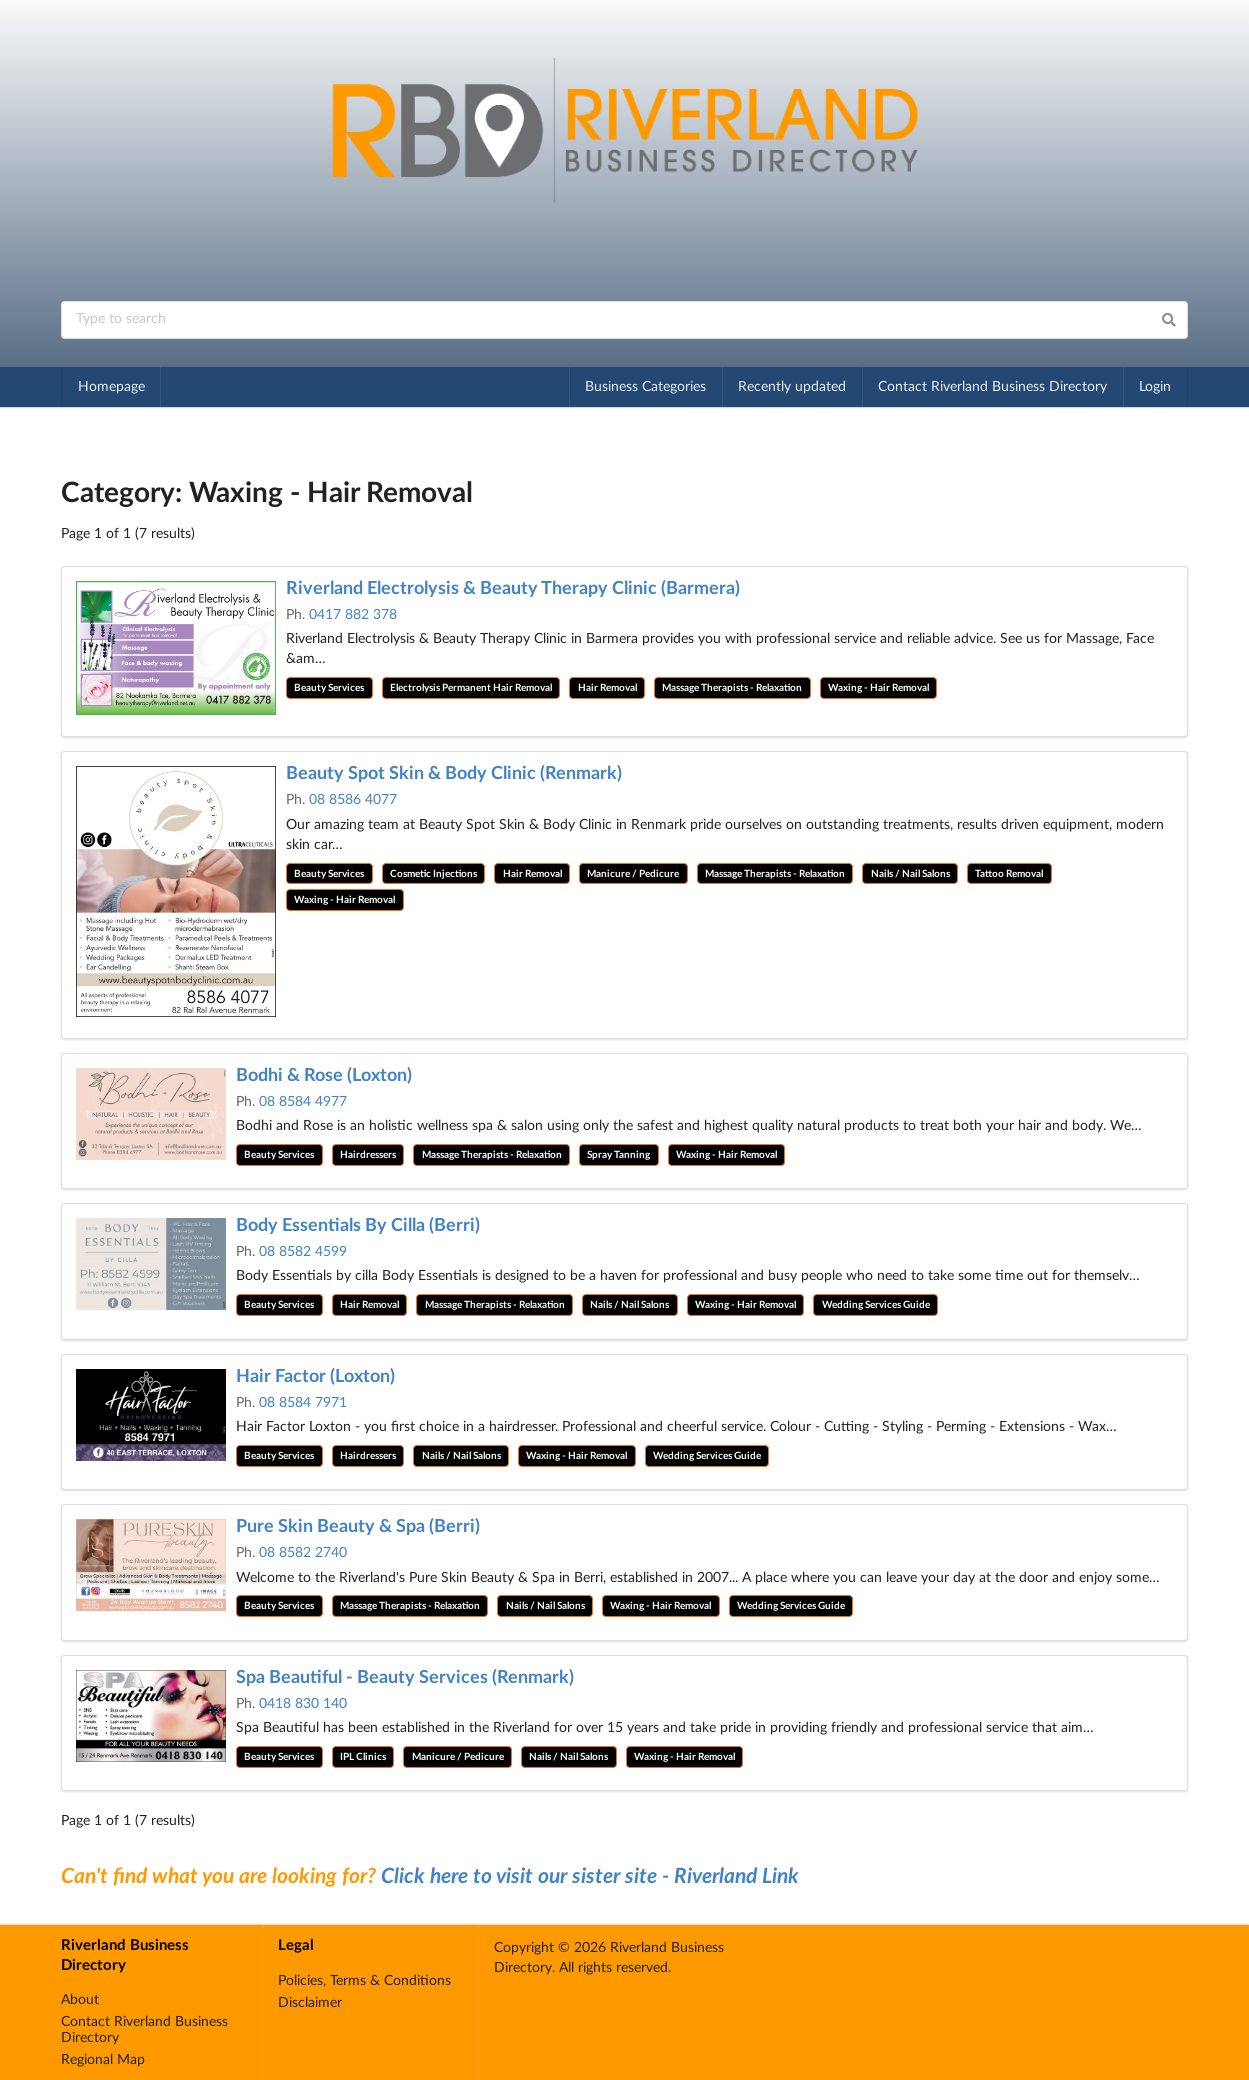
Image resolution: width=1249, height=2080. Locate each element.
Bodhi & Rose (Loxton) (324, 1076)
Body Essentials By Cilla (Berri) (358, 1226)
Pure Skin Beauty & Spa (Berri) (358, 1527)
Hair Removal (607, 688)
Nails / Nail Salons (910, 874)
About (80, 2000)
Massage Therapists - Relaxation (732, 688)
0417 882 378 (353, 615)
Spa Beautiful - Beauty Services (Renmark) (405, 1678)
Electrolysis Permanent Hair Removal (471, 688)
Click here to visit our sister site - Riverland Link (590, 1876)
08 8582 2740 (303, 1553)
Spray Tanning (618, 1155)
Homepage (111, 387)
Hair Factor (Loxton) (315, 1377)
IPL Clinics (363, 1757)
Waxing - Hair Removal (878, 688)
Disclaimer (310, 2003)
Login (1155, 387)
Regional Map (103, 2060)
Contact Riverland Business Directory (992, 387)
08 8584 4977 (303, 1102)
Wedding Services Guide (876, 1305)
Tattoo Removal (1009, 874)
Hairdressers (368, 1155)
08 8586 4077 (353, 800)
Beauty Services (329, 688)
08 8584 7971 (303, 1403)
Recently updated (792, 387)
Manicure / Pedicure (633, 874)
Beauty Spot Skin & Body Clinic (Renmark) (454, 774)
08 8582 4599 (303, 1252)
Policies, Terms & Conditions (364, 1981)
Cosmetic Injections (433, 874)
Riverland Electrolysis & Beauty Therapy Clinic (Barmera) (513, 589)
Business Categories (645, 387)
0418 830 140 (303, 1704)
